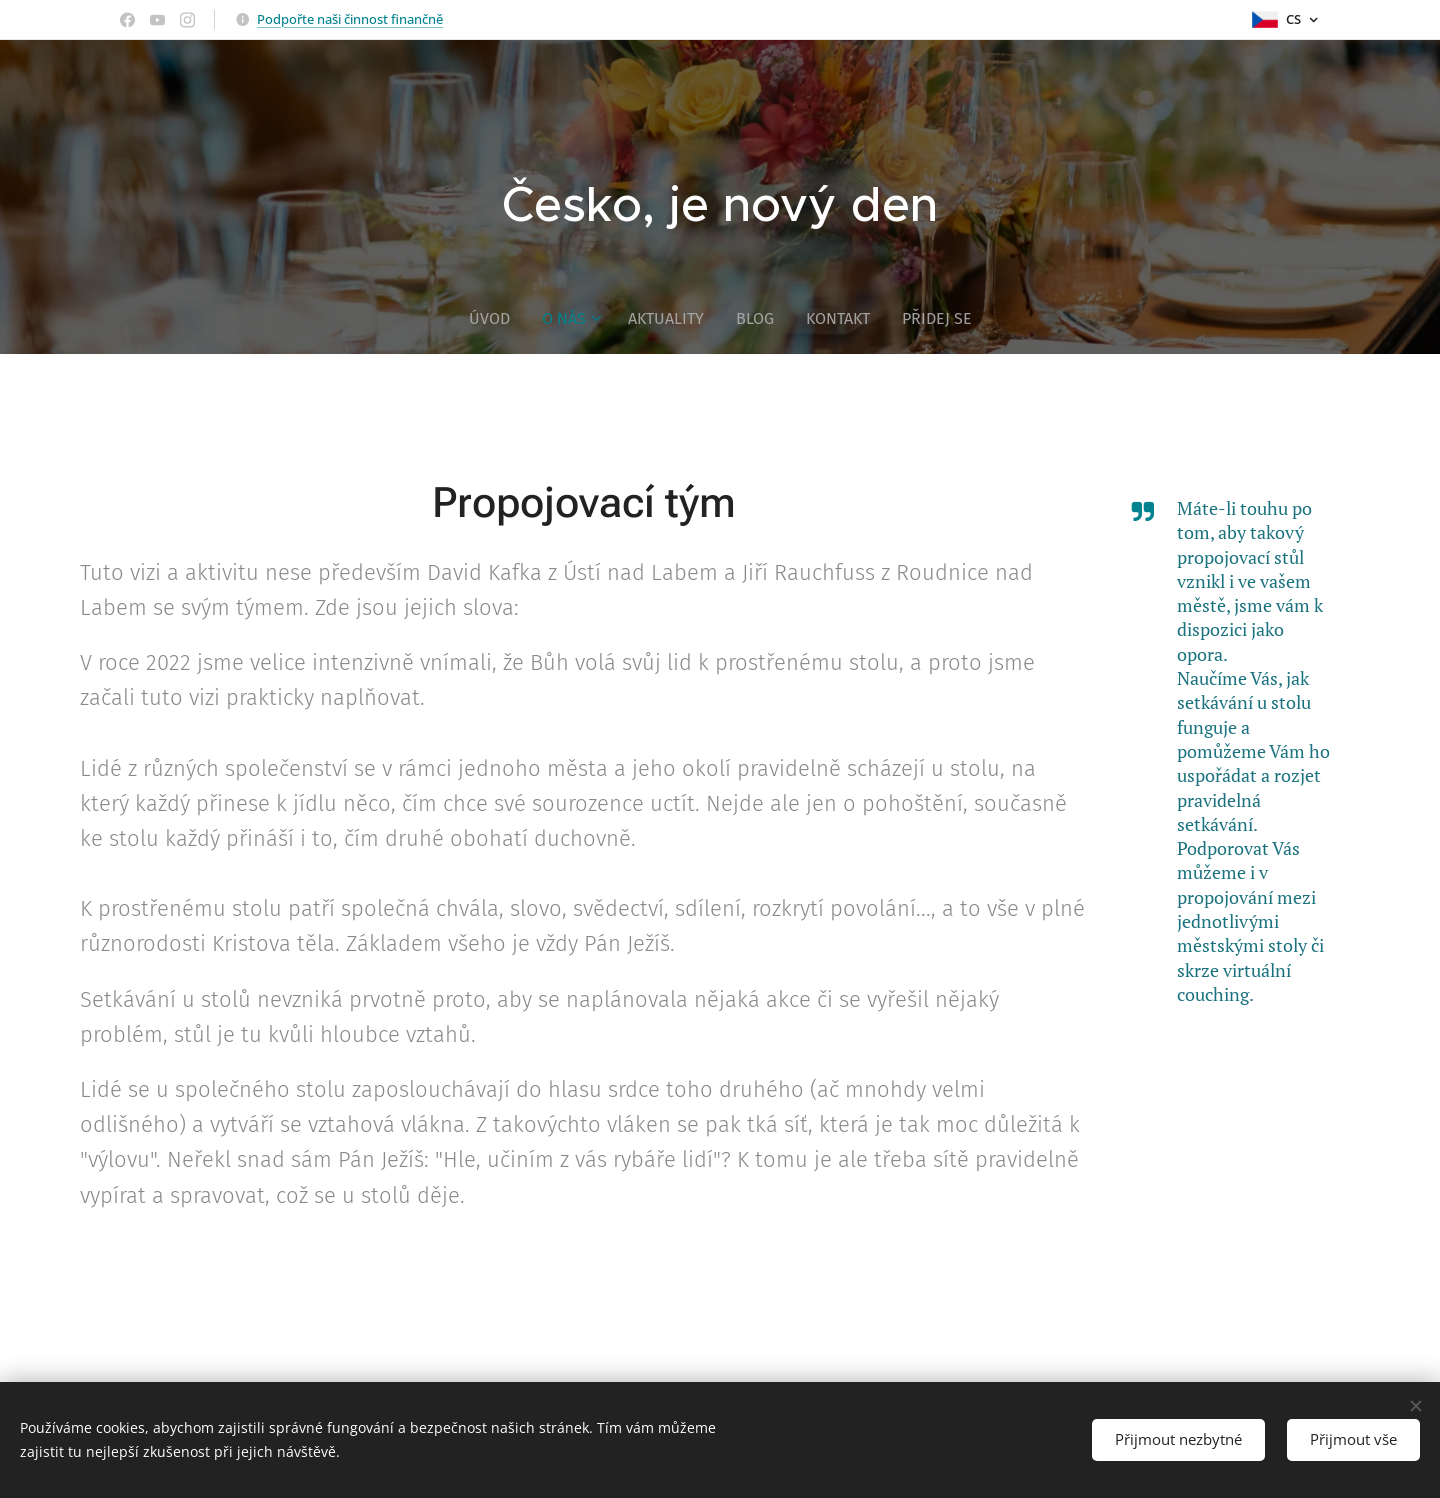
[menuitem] (497, 319)
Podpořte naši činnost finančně (350, 19)
